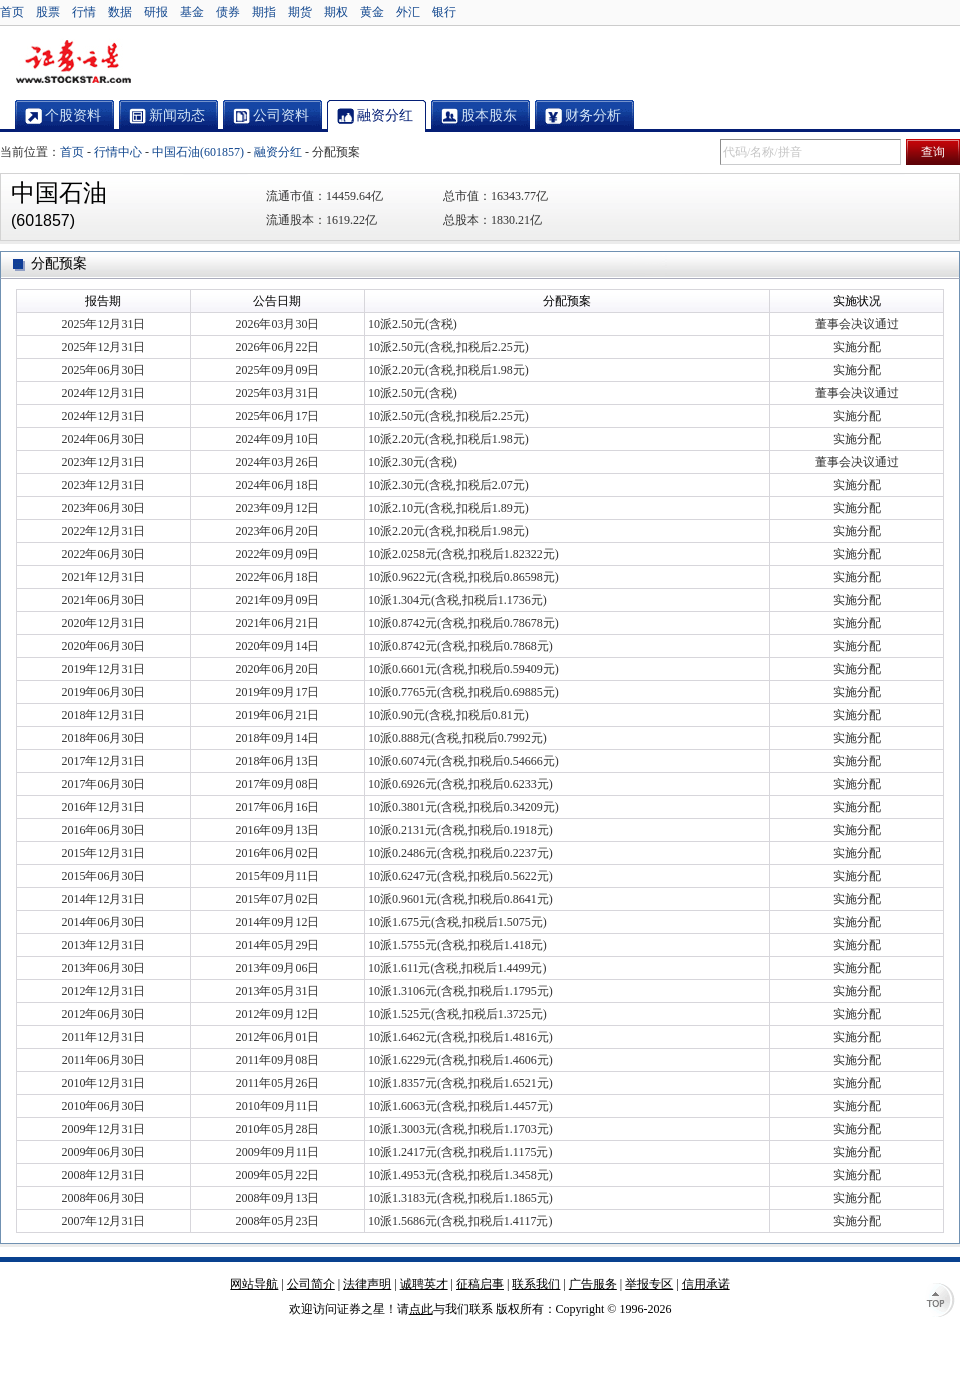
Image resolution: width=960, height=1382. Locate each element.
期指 (264, 12)
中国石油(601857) (198, 152)
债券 (228, 12)
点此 (421, 1309)
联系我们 (536, 1284)
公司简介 (311, 1284)
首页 (12, 12)
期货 (300, 12)
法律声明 (367, 1284)
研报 (156, 12)
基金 (192, 12)
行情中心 (118, 152)
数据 (120, 12)
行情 (84, 12)
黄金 (372, 12)
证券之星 (73, 63)
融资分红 (278, 152)
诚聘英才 (424, 1284)
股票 (48, 12)
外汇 (408, 12)
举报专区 (649, 1284)
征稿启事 (480, 1284)
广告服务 (593, 1284)
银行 (444, 12)
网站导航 (254, 1284)
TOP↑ (940, 1302)
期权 (336, 12)
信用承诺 (706, 1284)
